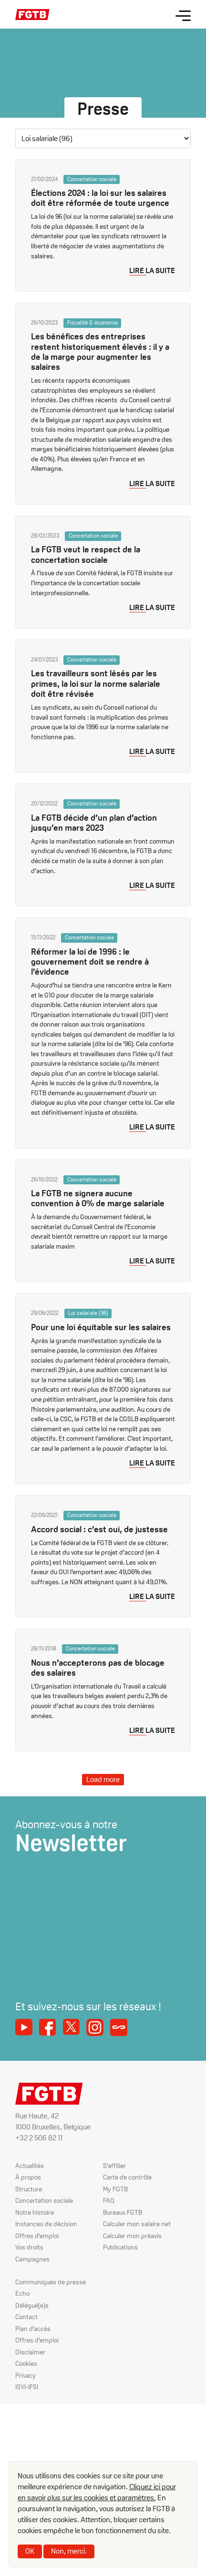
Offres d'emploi (37, 2235)
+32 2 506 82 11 (38, 2138)
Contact (26, 2316)
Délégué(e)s (32, 2305)
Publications (121, 2247)
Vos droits (29, 2247)
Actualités (29, 2165)
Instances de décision (46, 2224)
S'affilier (114, 2165)
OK (29, 2551)
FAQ (108, 2200)
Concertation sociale (44, 2200)
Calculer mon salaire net (137, 2224)
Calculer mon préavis (132, 2235)
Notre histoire (34, 2212)
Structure (28, 2189)
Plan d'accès (33, 2328)
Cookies (26, 2363)
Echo (22, 2293)
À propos (28, 2177)
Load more (103, 1779)
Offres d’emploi (37, 2340)
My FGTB (115, 2189)
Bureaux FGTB (122, 2212)
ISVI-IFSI (26, 2387)
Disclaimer (30, 2352)
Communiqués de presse (50, 2282)
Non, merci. (69, 2551)
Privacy (25, 2375)
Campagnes (32, 2259)
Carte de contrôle (127, 2177)
